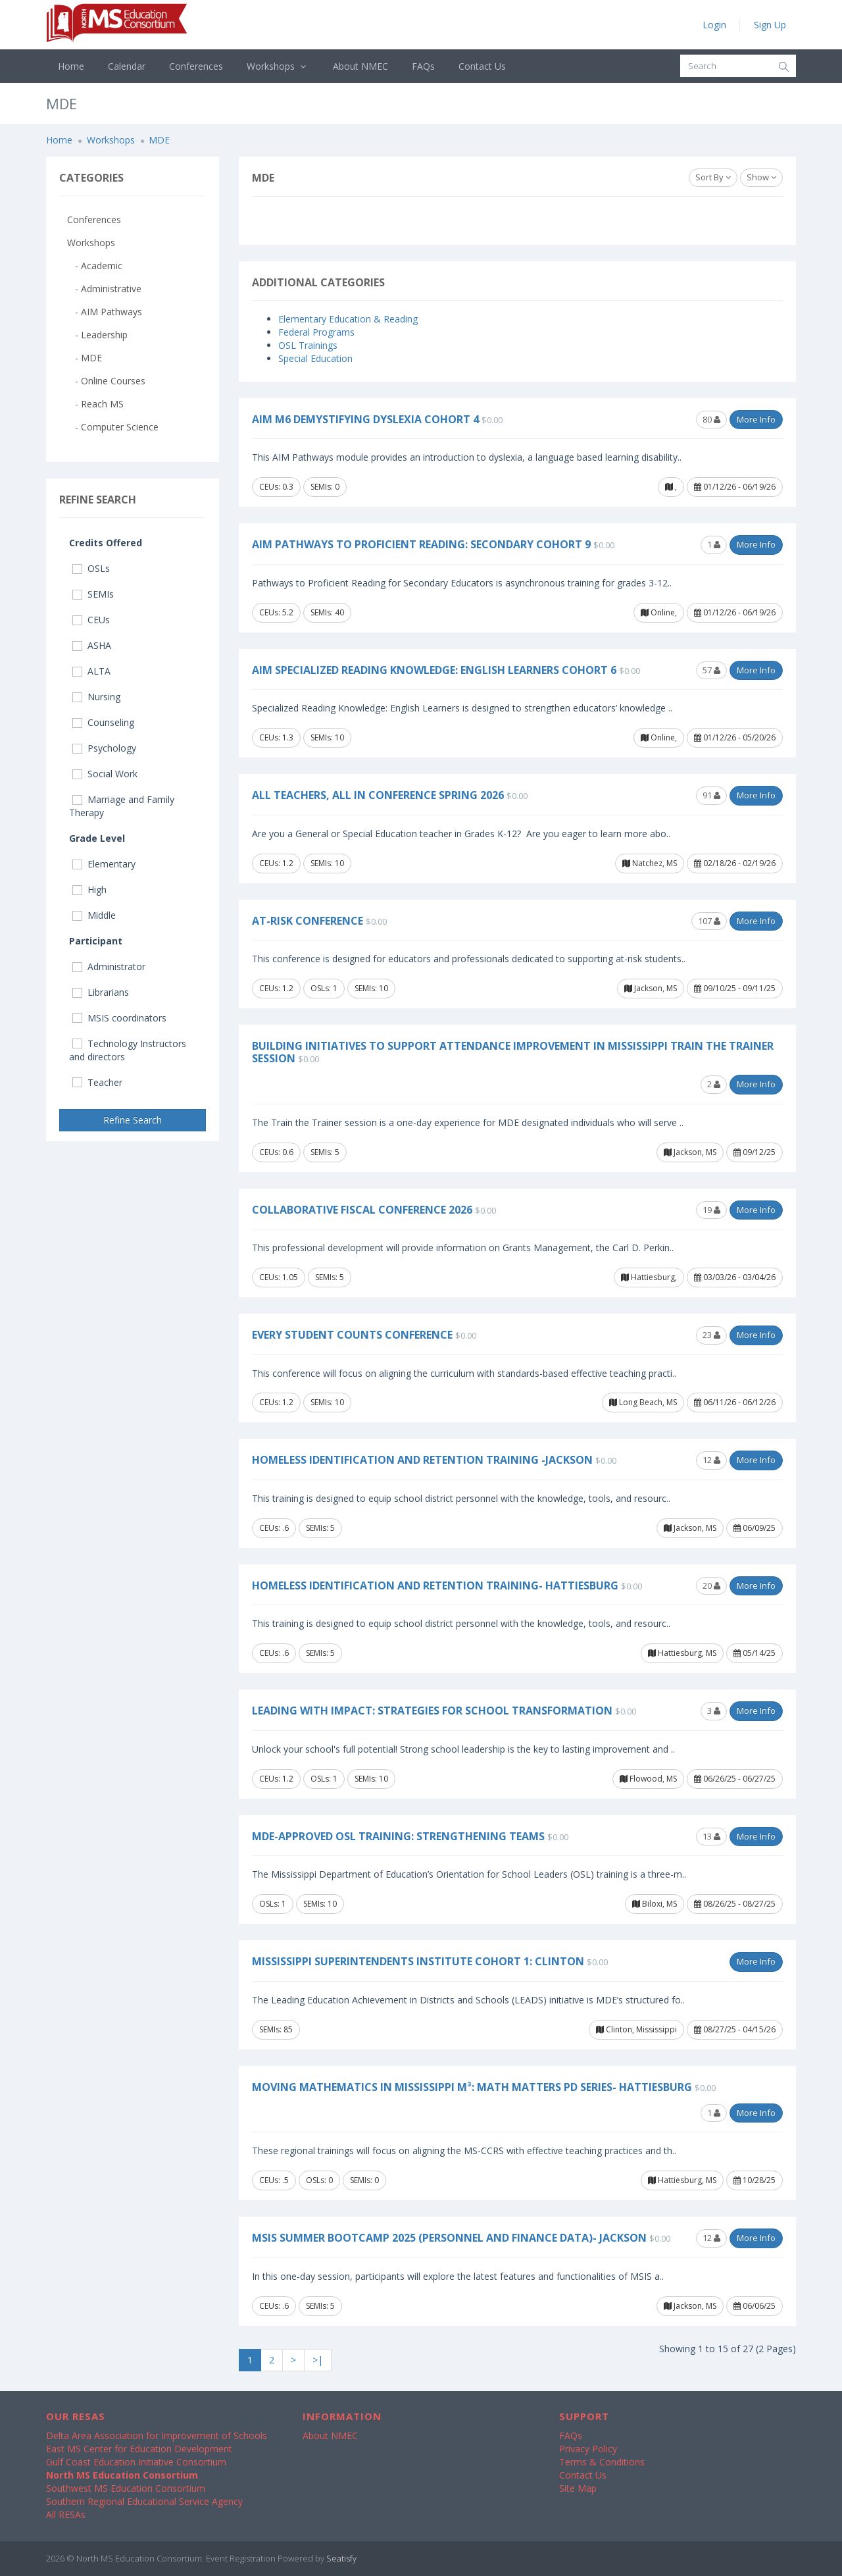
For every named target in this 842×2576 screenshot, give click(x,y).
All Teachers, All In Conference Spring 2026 (378, 795)
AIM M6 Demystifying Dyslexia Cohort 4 (365, 419)
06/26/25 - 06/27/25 (735, 1778)
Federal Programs (316, 332)
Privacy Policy (588, 2448)
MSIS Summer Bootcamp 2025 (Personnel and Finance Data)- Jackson (449, 2237)
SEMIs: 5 (324, 1152)
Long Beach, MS (643, 1402)
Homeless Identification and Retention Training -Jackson (422, 1460)
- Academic (94, 265)
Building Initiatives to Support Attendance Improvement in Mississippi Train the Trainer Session (513, 1052)
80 (711, 419)
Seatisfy (341, 2558)
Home (71, 66)
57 (711, 670)
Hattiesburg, (649, 1277)
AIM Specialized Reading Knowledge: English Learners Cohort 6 (434, 670)
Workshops (278, 66)
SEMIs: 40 (327, 612)
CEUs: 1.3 (276, 737)
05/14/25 (754, 1653)
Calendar (126, 66)
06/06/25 (754, 2305)
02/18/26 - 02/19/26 (735, 863)
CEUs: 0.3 (276, 486)
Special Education (315, 358)
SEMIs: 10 (327, 737)
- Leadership (97, 334)
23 (711, 1335)
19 (711, 1210)
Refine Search (132, 1120)
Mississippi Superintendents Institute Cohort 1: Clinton (418, 1961)
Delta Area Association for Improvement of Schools (156, 2435)
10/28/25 (754, 2180)
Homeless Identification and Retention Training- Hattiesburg (435, 1585)
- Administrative (104, 288)
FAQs (423, 66)
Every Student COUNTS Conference (352, 1334)
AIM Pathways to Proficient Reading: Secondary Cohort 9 (421, 544)
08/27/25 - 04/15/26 (735, 2029)
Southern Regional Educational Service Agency (144, 2501)
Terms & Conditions (602, 2462)
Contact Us (482, 66)
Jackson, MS (650, 988)
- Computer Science (113, 427)
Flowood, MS (648, 1778)
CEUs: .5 (274, 2180)
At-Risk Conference (307, 921)
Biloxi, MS (654, 1903)
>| (317, 2360)
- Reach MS (95, 404)
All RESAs (66, 2514)
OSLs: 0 (319, 2180)
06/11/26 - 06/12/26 (735, 1402)
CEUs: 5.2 (276, 612)
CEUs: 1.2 (276, 863)
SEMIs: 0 (324, 486)
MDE (159, 140)
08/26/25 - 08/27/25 (735, 1903)
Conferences (196, 66)
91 (711, 795)
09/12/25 (754, 1152)
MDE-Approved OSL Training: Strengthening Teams (398, 1836)
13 (711, 1836)
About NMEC (360, 66)
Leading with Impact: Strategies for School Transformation (432, 1710)
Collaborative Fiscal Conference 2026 (362, 1209)
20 (711, 1585)
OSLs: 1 (323, 988)
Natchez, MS (649, 863)
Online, (659, 612)
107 (709, 921)
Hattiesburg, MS (682, 1653)
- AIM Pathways (104, 311)
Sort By (713, 177)
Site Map (578, 2488)
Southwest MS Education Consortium (125, 2488)
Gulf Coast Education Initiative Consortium (136, 2462)
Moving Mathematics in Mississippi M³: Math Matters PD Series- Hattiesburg (472, 2087)
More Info (756, 419)
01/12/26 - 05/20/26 (735, 737)
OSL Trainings (307, 345)
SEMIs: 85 (276, 2029)
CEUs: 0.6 (276, 1152)
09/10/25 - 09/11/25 (735, 988)
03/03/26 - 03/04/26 (735, 1277)
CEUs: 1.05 (278, 1277)
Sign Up (770, 24)
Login (714, 24)
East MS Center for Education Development (139, 2448)
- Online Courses (106, 380)
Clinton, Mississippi (636, 2029)
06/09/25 (754, 1527)
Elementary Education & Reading (348, 319)
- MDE (84, 357)
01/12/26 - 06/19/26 (735, 486)
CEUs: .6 (274, 1527)
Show (761, 177)
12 (711, 1460)
